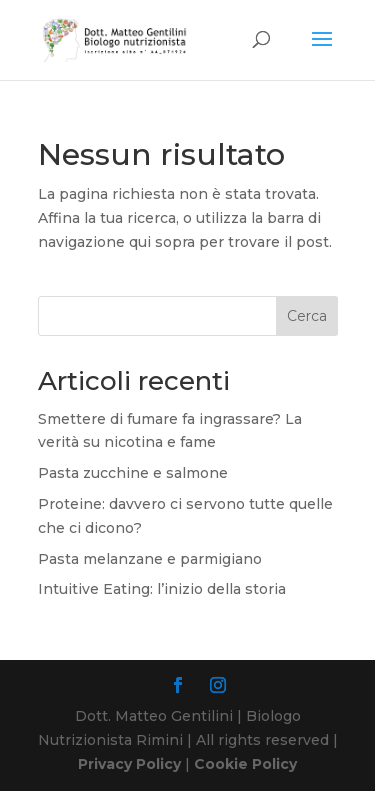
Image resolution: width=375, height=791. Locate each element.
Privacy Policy (129, 764)
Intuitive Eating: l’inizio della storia (162, 589)
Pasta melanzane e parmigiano (150, 559)
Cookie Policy (245, 764)
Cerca (307, 316)
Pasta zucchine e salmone (133, 473)
